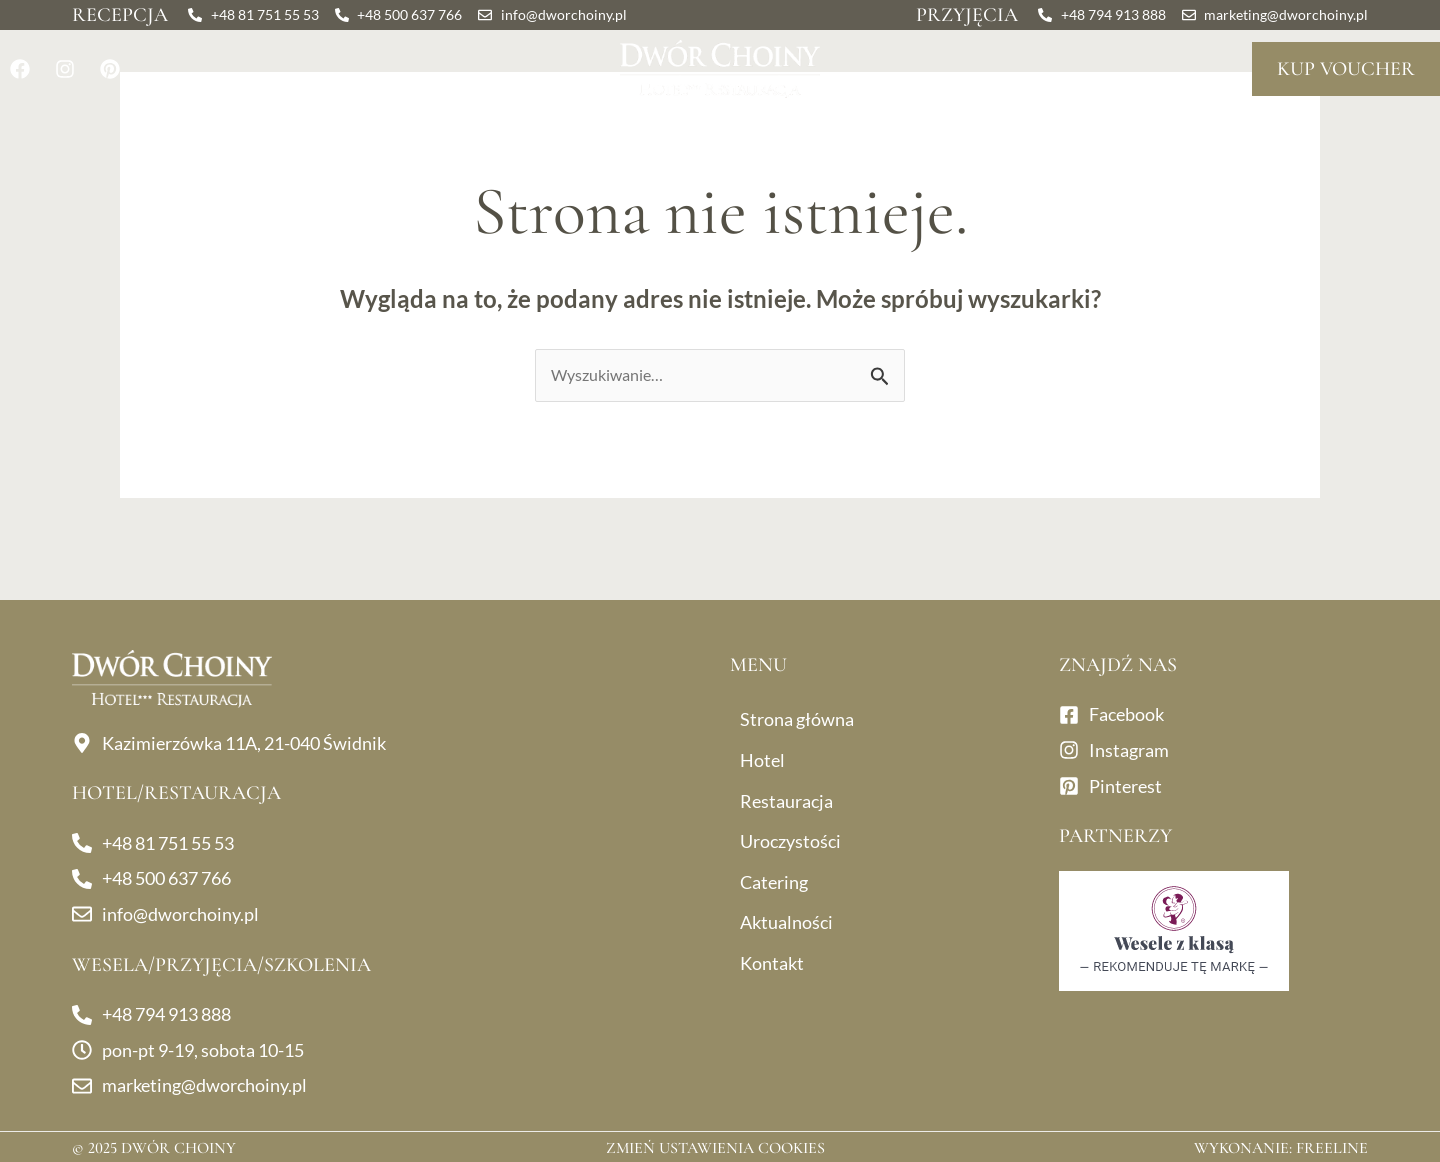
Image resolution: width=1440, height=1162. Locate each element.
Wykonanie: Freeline (1281, 1148)
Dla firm (729, 133)
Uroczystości (538, 133)
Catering (895, 133)
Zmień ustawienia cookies (715, 1148)
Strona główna (797, 719)
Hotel (199, 133)
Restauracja (340, 133)
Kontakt (1227, 133)
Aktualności (1070, 133)
